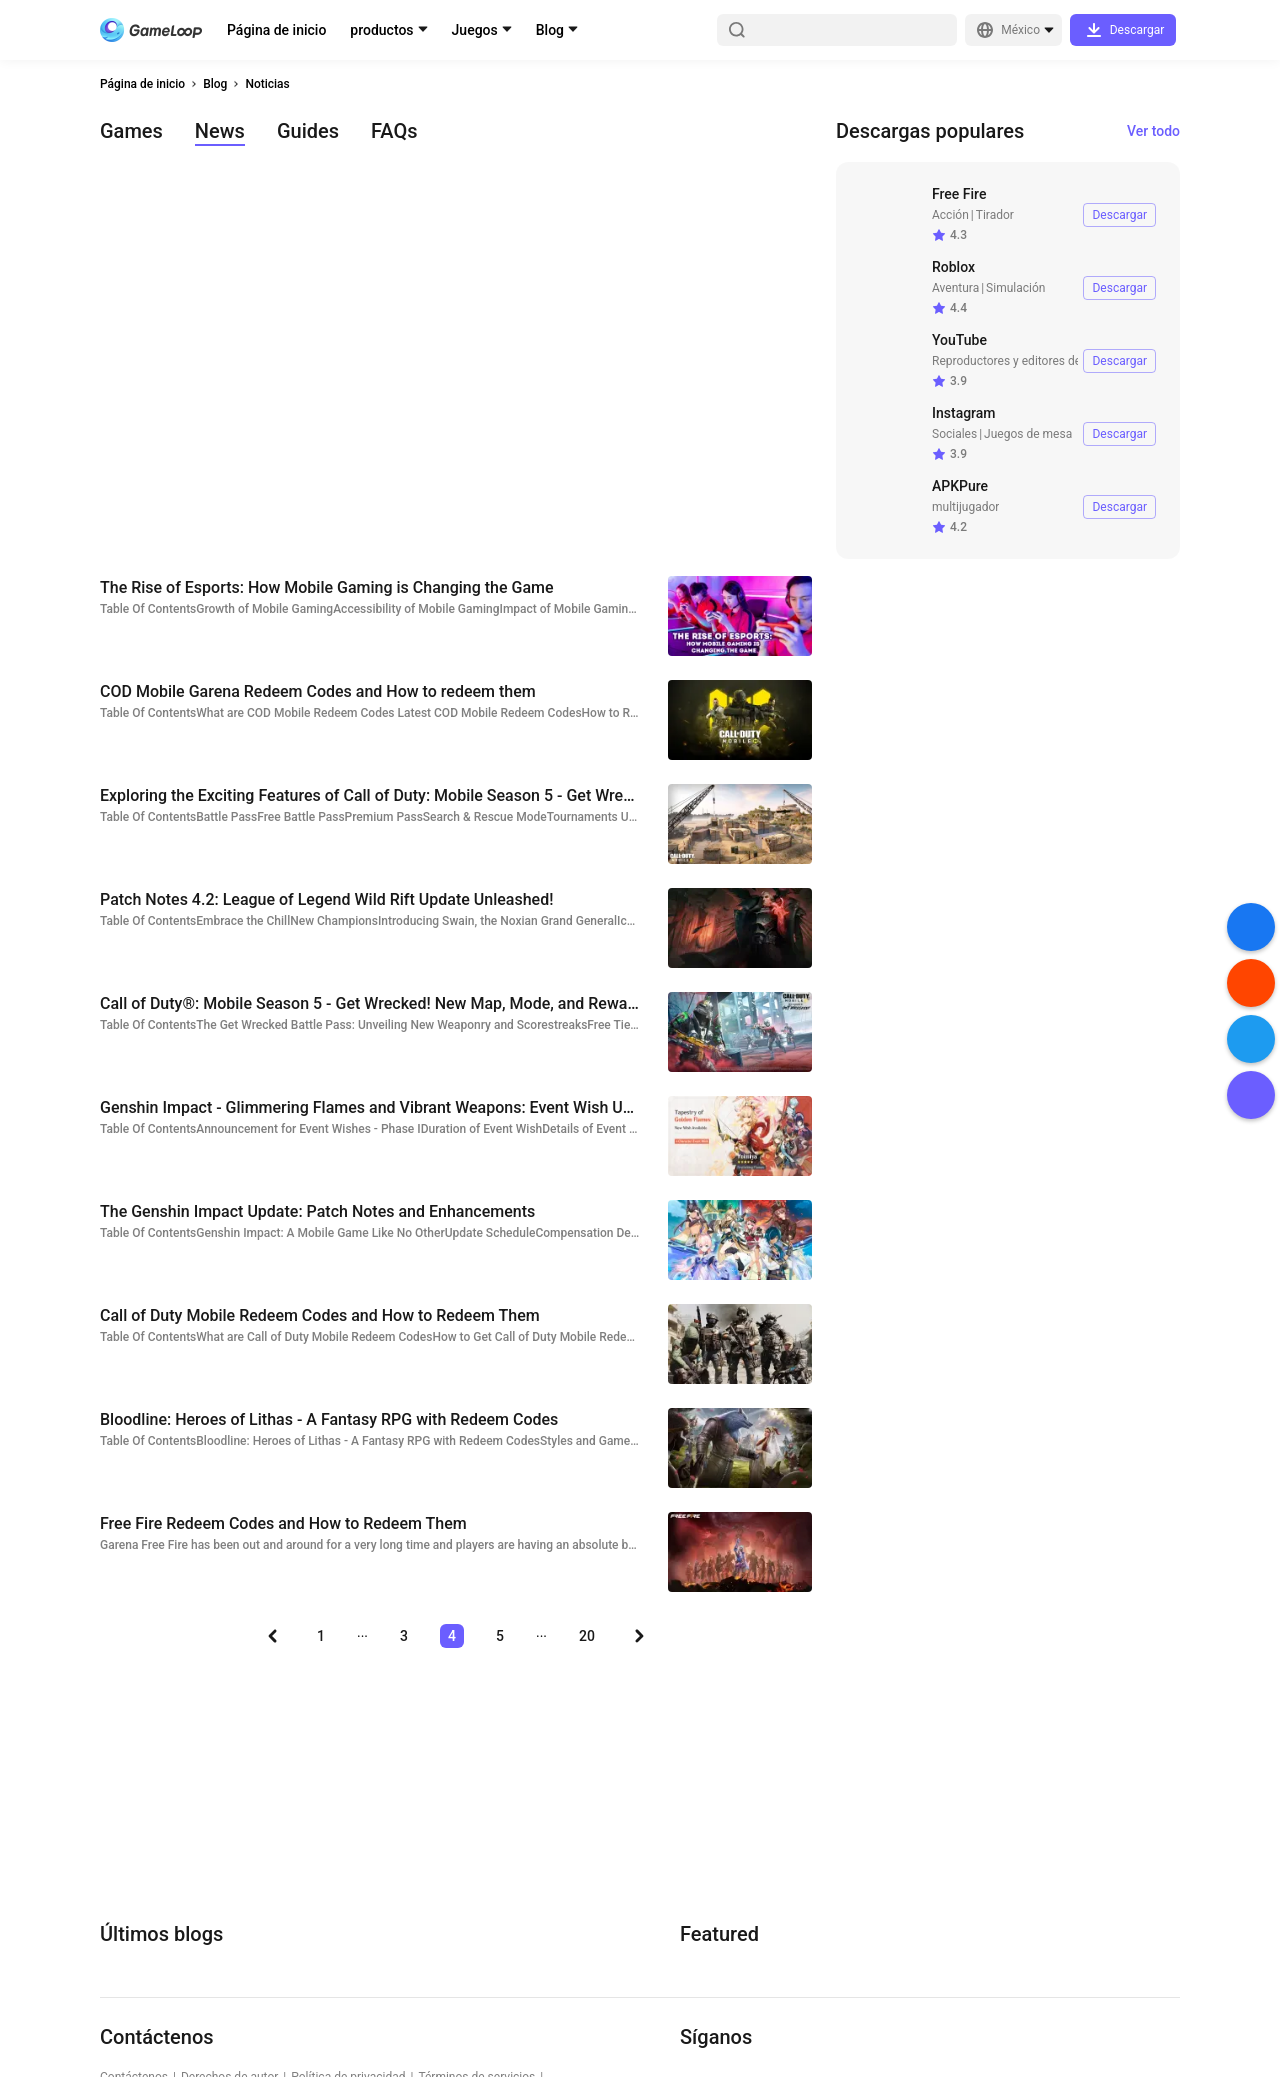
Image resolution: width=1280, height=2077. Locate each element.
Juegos (475, 30)
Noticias (267, 84)
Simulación (1015, 288)
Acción (950, 215)
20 (587, 1636)
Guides (308, 131)
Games (131, 131)
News (220, 131)
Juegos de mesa (1028, 434)
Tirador (995, 215)
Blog (550, 30)
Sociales (954, 434)
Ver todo (1153, 131)
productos (381, 30)
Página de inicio (276, 30)
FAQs (394, 131)
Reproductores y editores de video (1022, 361)
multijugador (965, 507)
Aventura (955, 288)
